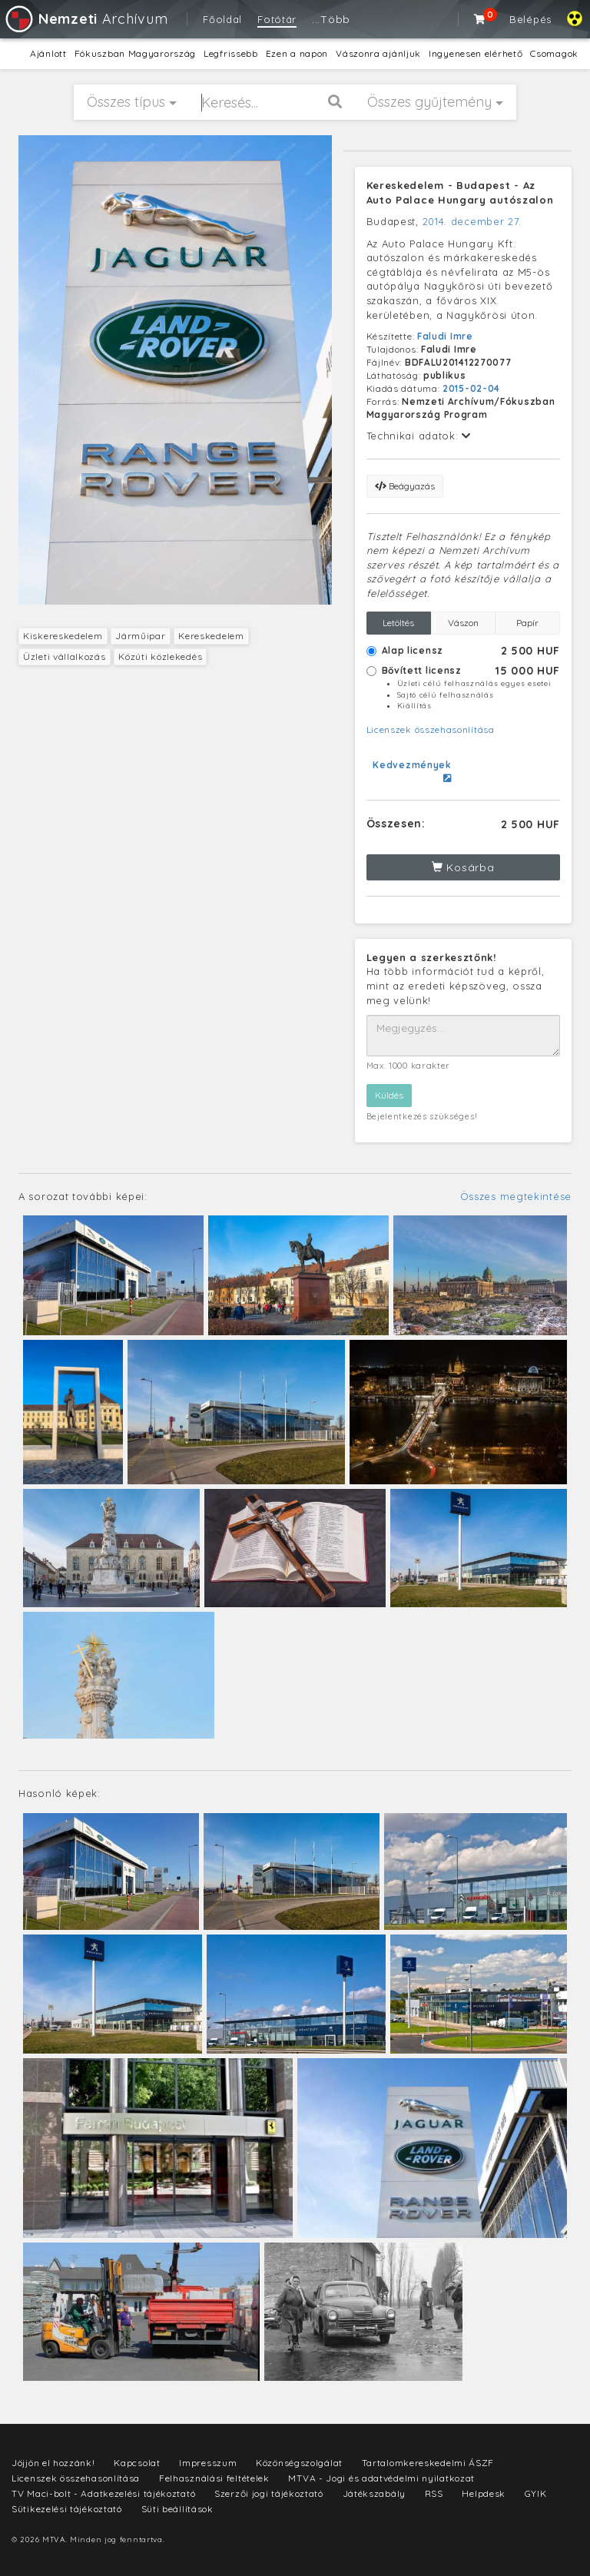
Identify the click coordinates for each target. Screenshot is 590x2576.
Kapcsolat (137, 2462)
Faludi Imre (445, 336)
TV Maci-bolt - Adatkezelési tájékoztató (103, 2493)
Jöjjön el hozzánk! (53, 2462)
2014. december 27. (472, 221)
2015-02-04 (471, 388)
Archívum (85, 19)
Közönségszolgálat (299, 2462)
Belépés (530, 19)
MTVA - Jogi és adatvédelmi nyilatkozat (381, 2478)
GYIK (536, 2493)
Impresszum (208, 2462)
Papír (527, 622)
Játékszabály (374, 2493)
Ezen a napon (297, 53)
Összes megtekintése (516, 1196)
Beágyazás (405, 486)
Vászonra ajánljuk (378, 53)
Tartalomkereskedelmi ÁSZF (428, 2462)
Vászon (463, 622)
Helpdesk (483, 2493)
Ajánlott (48, 53)
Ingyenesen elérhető (475, 53)
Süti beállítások (177, 2509)
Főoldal (222, 19)
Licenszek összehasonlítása (430, 729)
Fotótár (277, 19)
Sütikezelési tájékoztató (67, 2509)
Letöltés (398, 622)
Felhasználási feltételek (214, 2478)
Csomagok (554, 53)
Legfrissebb (231, 53)
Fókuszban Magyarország (135, 53)
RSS (434, 2493)
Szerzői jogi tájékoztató (268, 2493)
